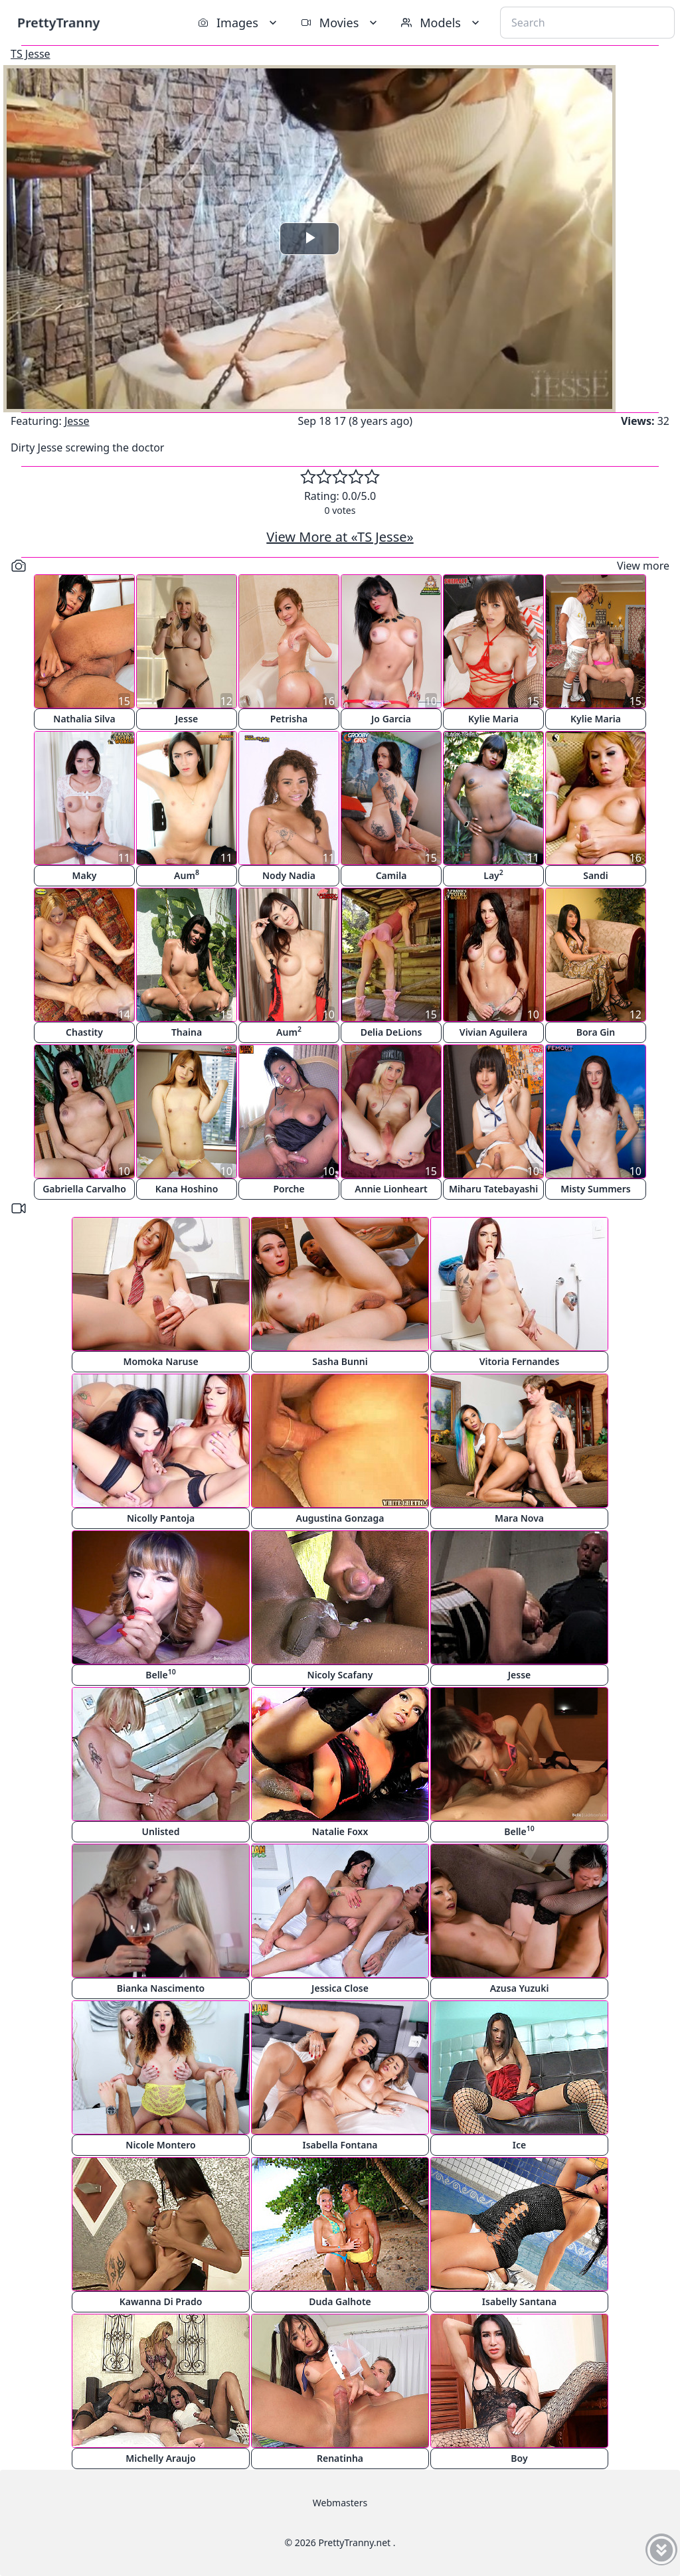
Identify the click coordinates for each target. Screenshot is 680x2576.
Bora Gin (596, 1032)
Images (239, 23)
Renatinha (340, 2458)
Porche (288, 1188)
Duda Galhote (340, 2301)
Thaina (186, 1032)
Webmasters (340, 2502)
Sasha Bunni (340, 1361)
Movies (340, 23)
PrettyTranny (58, 22)
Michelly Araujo (160, 2458)
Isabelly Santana (519, 2301)
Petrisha (289, 718)
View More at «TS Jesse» (339, 537)
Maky (84, 875)
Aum (186, 875)
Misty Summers (595, 1188)
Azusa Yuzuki (519, 1988)
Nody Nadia (288, 875)
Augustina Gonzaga (340, 1518)
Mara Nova (519, 1518)
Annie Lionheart (391, 1188)
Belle (160, 1674)
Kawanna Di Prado (161, 2301)
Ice (519, 2144)
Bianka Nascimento (161, 1988)
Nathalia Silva (84, 718)
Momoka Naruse (160, 1361)
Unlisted (161, 1831)
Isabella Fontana (339, 2144)
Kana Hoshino (186, 1188)
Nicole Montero (160, 2144)
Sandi (595, 875)
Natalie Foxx (340, 1831)
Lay (493, 875)
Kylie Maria (493, 718)
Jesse (77, 421)
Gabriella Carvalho (84, 1188)
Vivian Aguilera (493, 1032)
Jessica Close (340, 1988)
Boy (519, 2458)
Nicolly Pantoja (161, 1518)
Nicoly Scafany (340, 1674)
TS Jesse (30, 53)
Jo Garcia (391, 718)
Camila (391, 875)
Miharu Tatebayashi (493, 1188)
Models (441, 23)
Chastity (84, 1032)
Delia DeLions (391, 1032)
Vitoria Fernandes (519, 1361)
